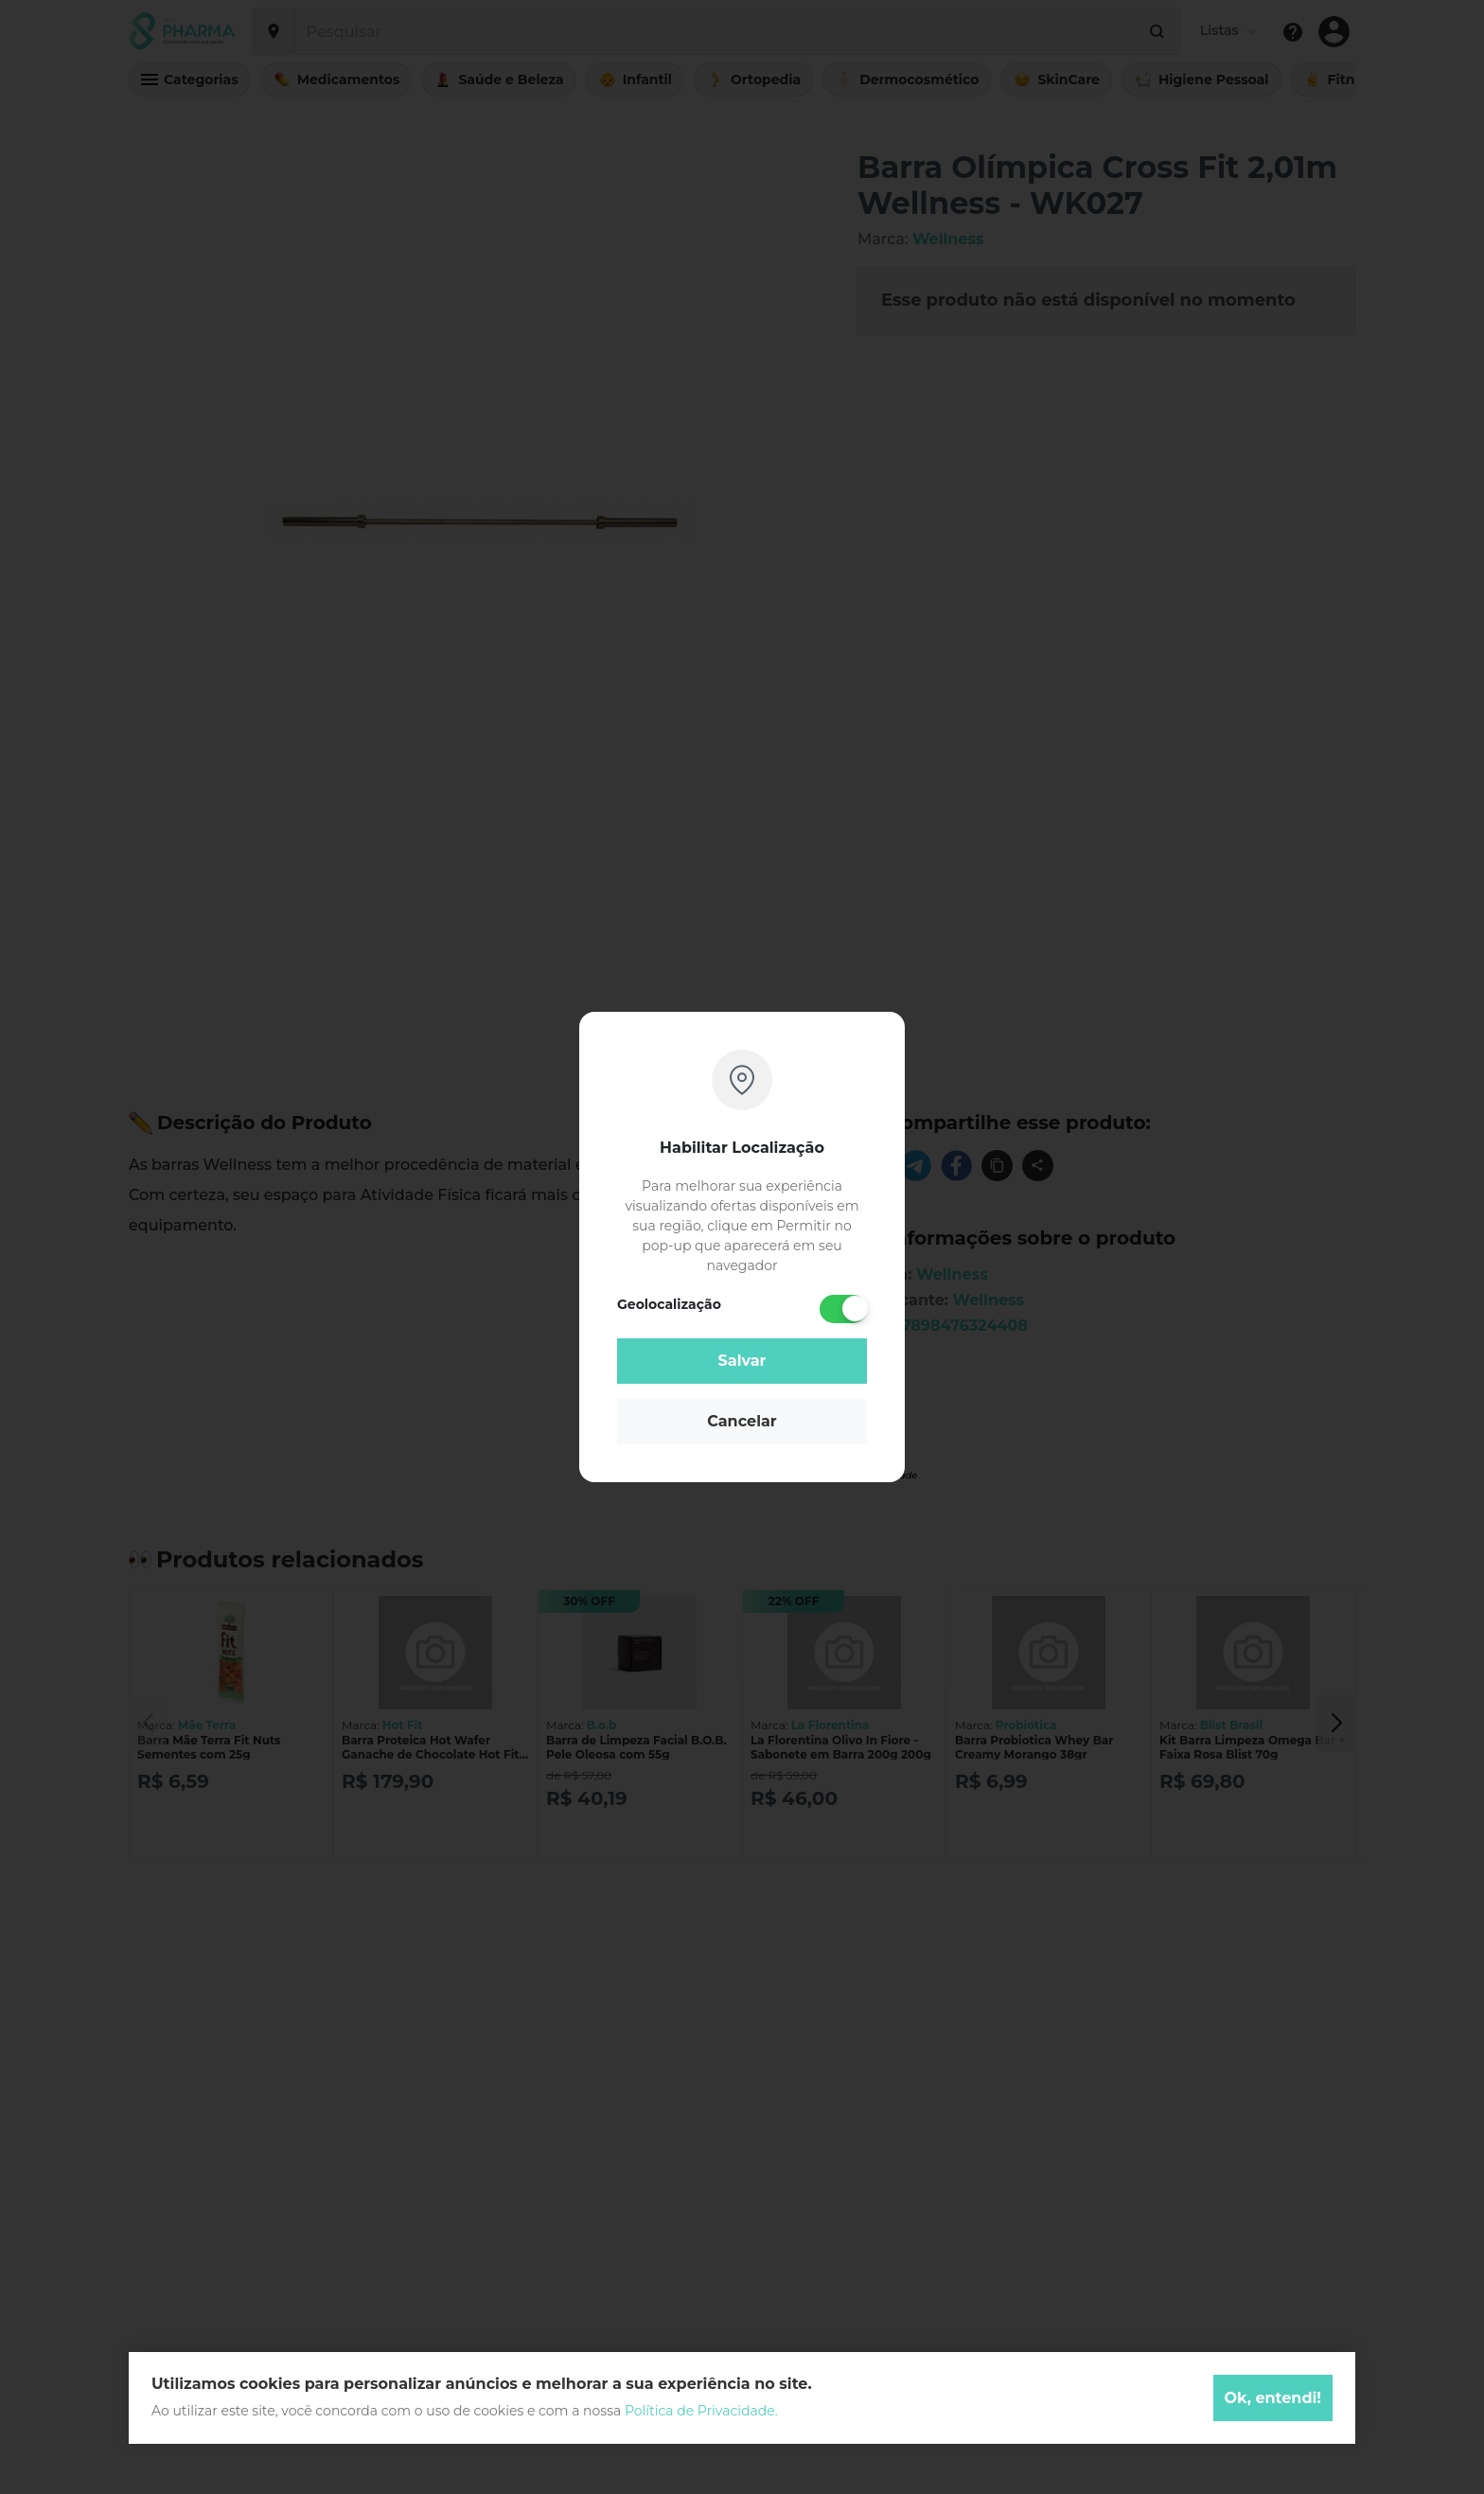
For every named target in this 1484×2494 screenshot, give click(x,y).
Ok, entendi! (1273, 2398)
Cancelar (742, 1421)
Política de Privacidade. (701, 2410)
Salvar (742, 1361)
